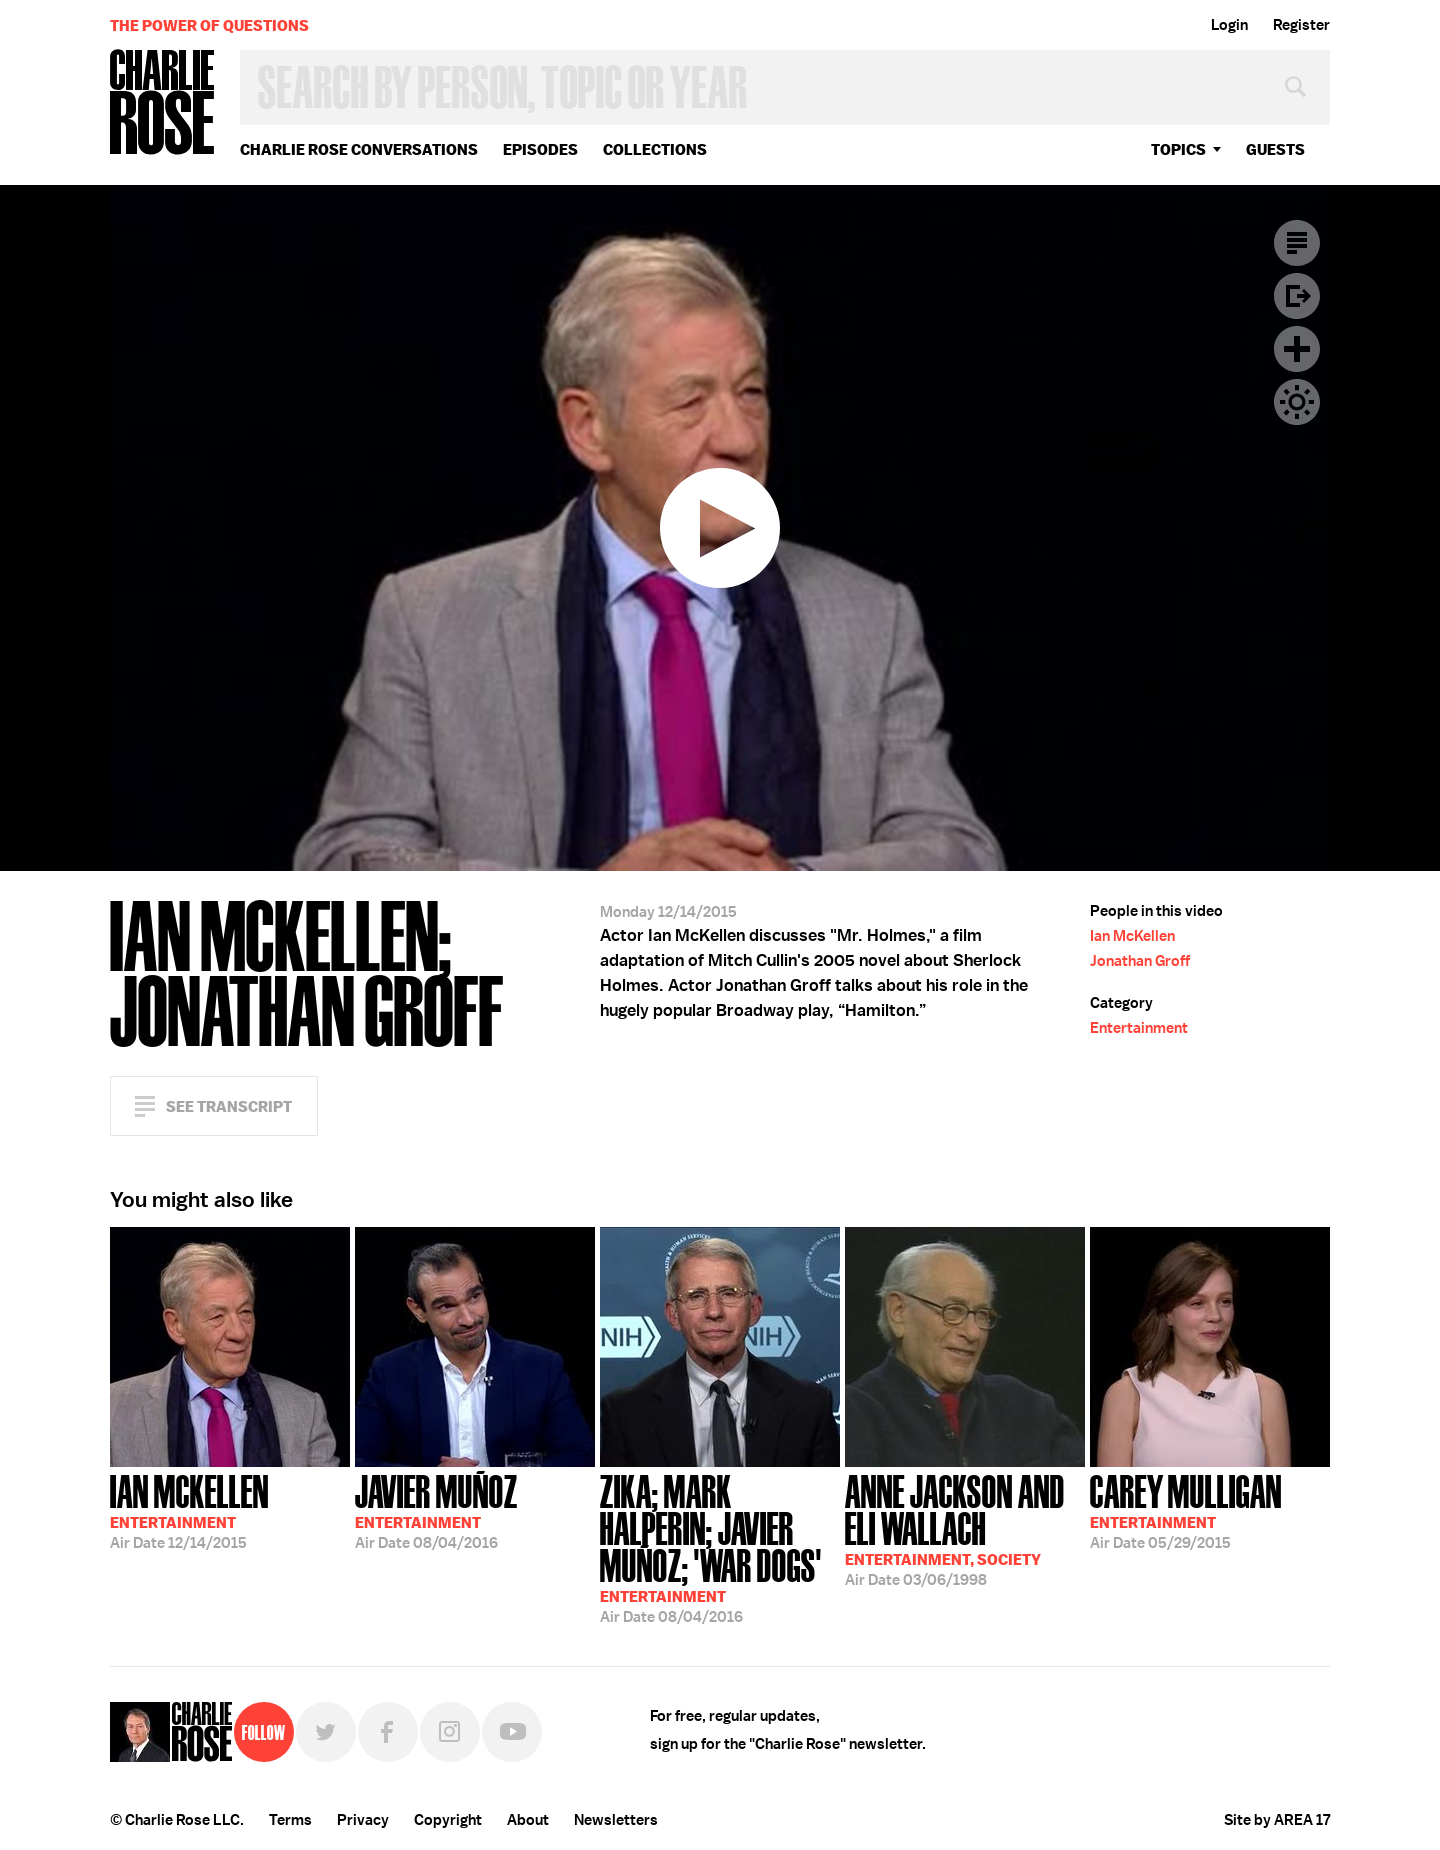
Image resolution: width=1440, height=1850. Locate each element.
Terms (290, 1820)
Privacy (363, 1820)
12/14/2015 (189, 1510)
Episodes (540, 149)
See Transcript (229, 1106)
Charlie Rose (163, 103)
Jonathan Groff (1140, 961)
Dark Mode (1297, 402)
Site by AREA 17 (1277, 1820)
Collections (655, 149)
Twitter (326, 1732)
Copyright (448, 1820)
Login (1229, 25)
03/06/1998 (965, 1528)
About (528, 1820)
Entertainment (1139, 1028)
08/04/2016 (436, 1510)
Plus (1297, 349)
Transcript (1297, 243)
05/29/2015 (1186, 1510)
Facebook (388, 1732)
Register (1301, 25)
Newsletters (616, 1820)
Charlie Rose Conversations (359, 149)
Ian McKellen (1132, 936)
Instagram (450, 1732)
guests (1275, 149)
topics (1178, 149)
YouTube (512, 1732)
